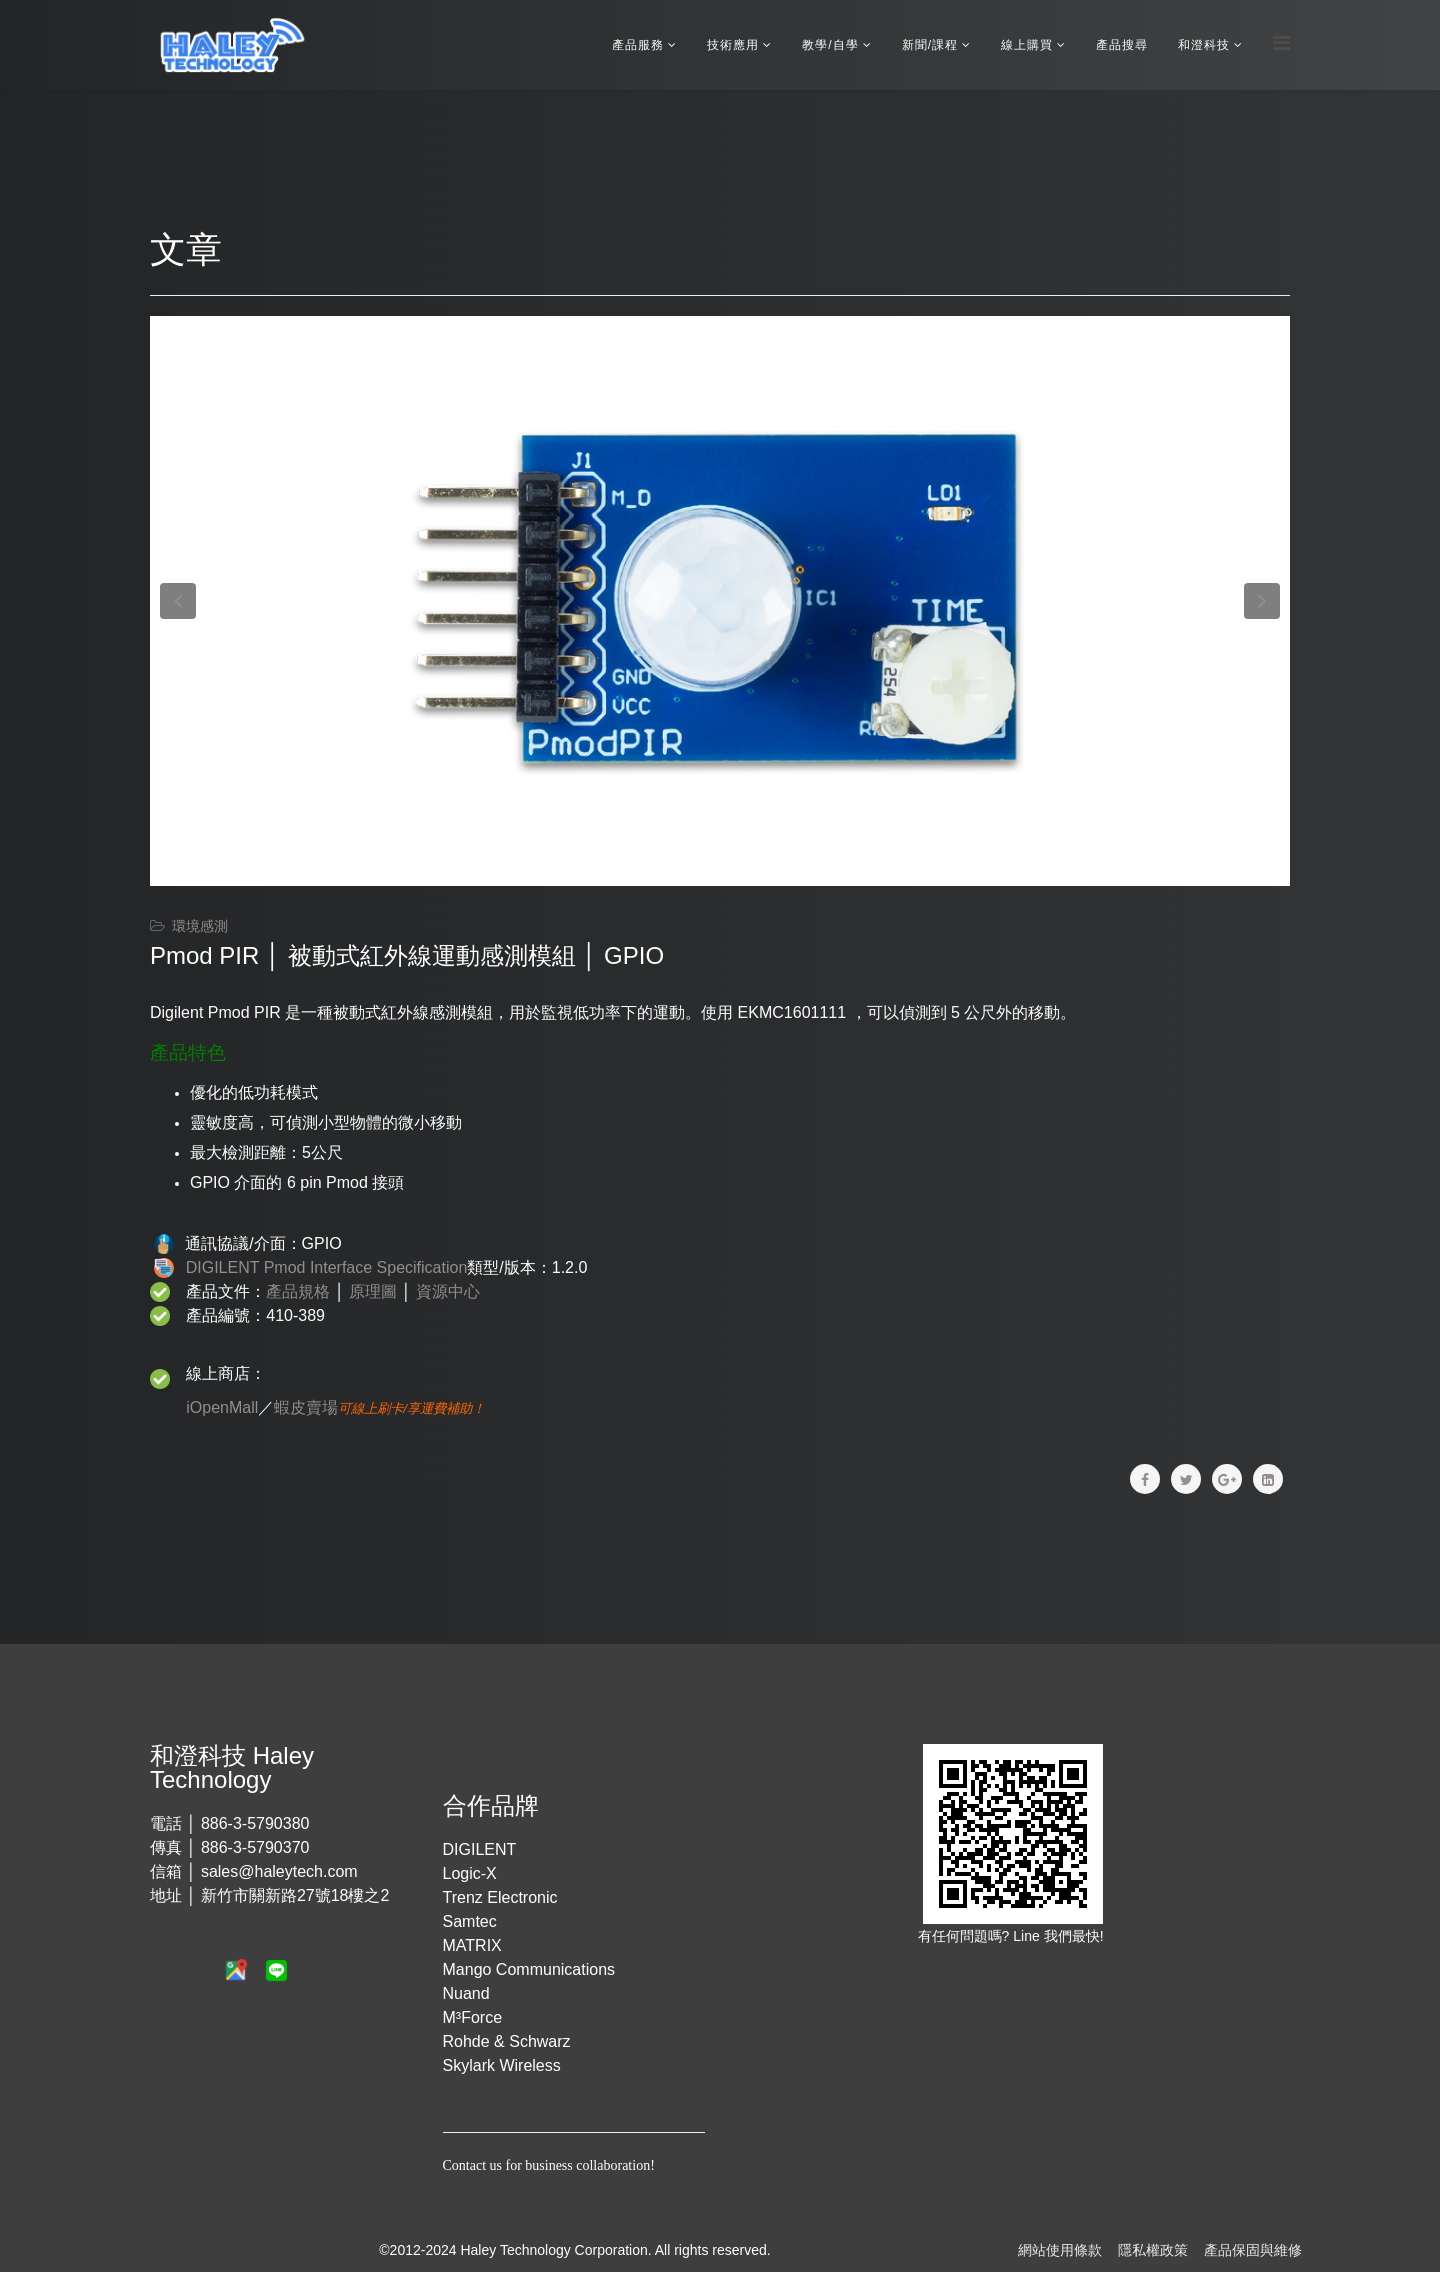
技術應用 (733, 45)
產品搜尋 (1122, 45)
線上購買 (1027, 45)
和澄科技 (1204, 45)
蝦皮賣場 (306, 1407)
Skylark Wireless (502, 2065)
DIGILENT (480, 1849)
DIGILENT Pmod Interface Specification (327, 1267)
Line (1028, 1936)
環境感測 (200, 926)
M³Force (473, 2017)
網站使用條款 (1060, 2250)
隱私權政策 (1153, 2250)
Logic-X (470, 1873)
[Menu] (1281, 43)
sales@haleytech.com (279, 1871)
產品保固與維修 (1253, 2250)
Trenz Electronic (500, 1897)
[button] (178, 601)
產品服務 (638, 45)
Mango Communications (529, 1969)
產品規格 (298, 1291)
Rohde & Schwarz (507, 2041)
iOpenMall (222, 1407)
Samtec (470, 1921)
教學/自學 (830, 45)
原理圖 (373, 1291)
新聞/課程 (930, 45)
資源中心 (448, 1291)
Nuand (466, 1993)
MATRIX (472, 1945)
